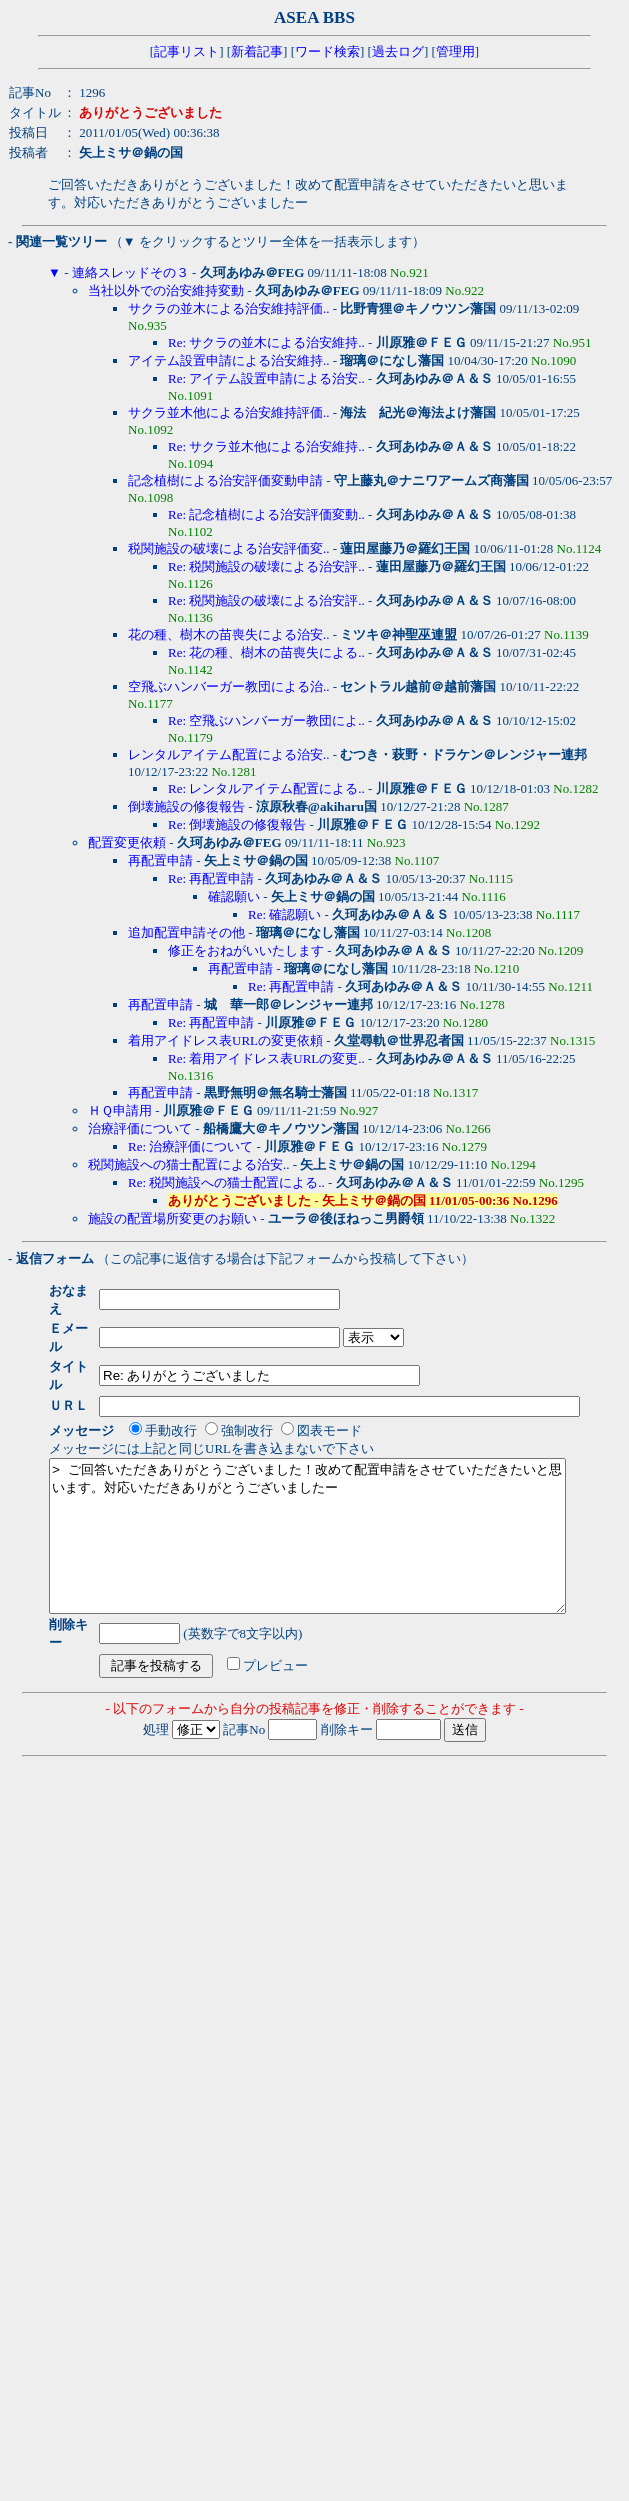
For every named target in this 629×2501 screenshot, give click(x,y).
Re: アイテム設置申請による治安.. (266, 378)
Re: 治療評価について (190, 1146)
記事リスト (186, 51)
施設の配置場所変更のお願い (172, 1218)
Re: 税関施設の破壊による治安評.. (266, 566)
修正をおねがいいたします (246, 950)
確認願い (234, 896)
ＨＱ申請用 (120, 1110)
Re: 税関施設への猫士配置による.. (226, 1182)
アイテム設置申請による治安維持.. (229, 360)
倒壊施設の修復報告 (186, 806)
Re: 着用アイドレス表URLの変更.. (266, 1058)
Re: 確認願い (284, 914)
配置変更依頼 (127, 842)
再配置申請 (160, 860)
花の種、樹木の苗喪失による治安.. (229, 634)
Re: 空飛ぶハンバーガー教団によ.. (266, 720)
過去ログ (398, 51)
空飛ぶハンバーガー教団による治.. (229, 686)
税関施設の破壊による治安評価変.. (229, 548)
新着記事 (257, 51)
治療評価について (140, 1128)
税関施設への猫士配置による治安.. (189, 1164)
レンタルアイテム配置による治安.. (229, 754)
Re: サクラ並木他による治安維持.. (266, 446)
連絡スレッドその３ (130, 272)
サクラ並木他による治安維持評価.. (229, 412)
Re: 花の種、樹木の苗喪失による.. (266, 652)
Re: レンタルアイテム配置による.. (266, 788)
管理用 (455, 51)
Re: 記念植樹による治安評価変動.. (266, 514)
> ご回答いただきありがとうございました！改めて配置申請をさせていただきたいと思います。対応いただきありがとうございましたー (338, 1506)
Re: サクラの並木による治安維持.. (266, 342)
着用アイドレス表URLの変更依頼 (225, 1040)
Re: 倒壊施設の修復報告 (237, 824)
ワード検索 (327, 51)
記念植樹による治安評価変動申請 (225, 480)
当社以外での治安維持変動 (166, 290)
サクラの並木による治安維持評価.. (229, 308)
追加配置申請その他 (186, 932)
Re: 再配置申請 (211, 878)
